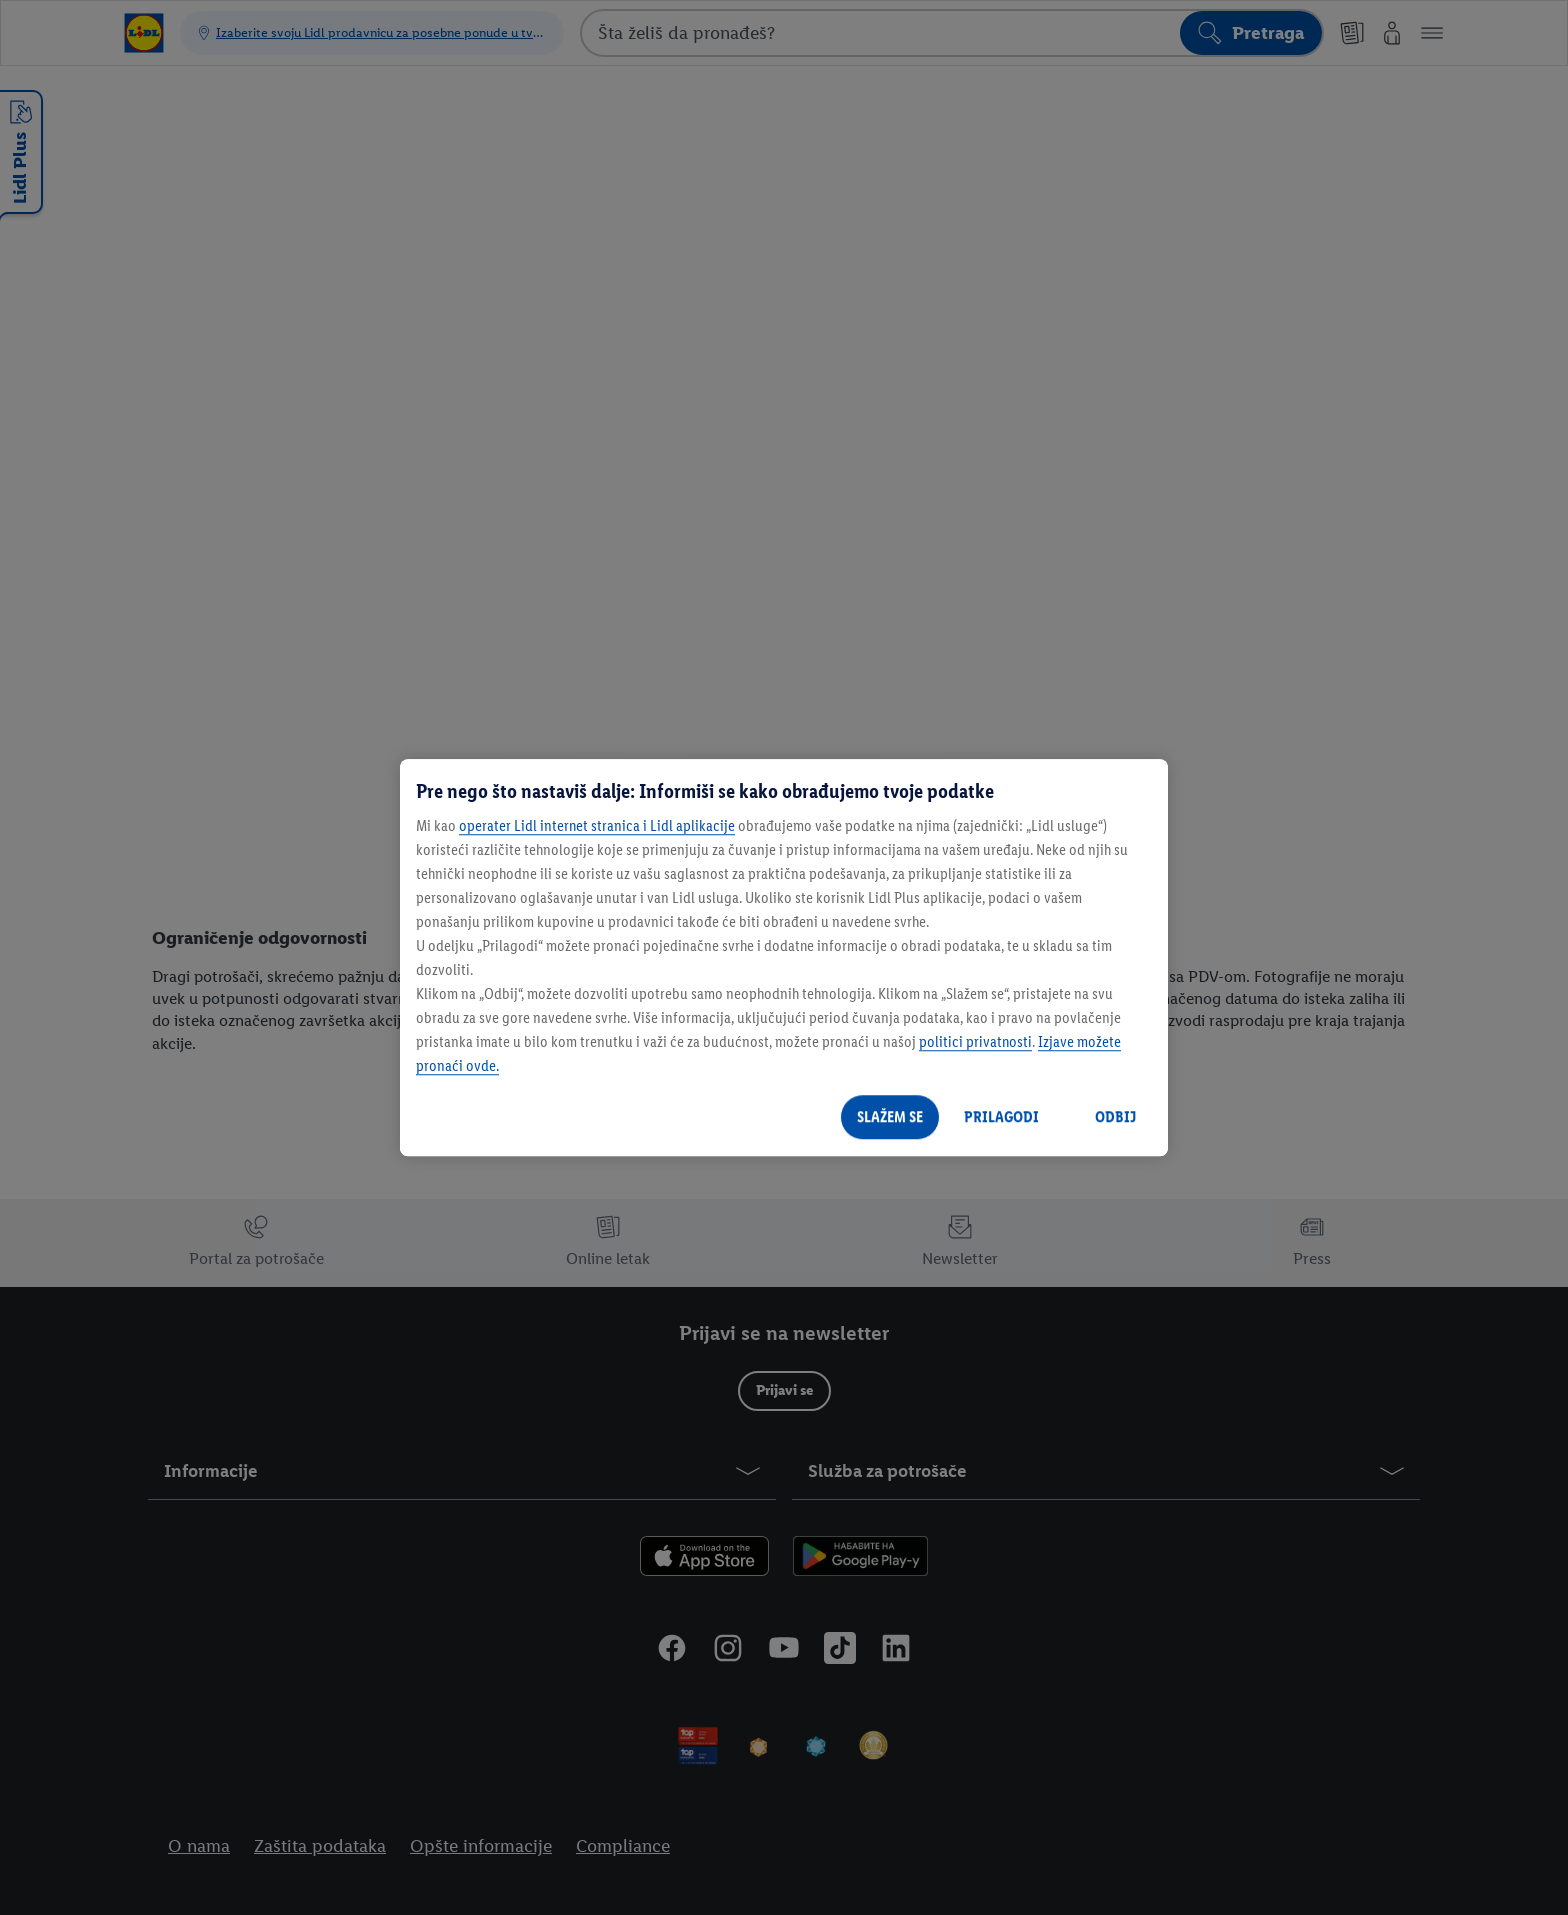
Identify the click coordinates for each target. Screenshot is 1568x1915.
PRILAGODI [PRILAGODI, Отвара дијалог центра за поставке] (1001, 1116)
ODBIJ (1115, 1116)
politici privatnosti (975, 1041)
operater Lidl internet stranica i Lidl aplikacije (597, 825)
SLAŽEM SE (890, 1116)
